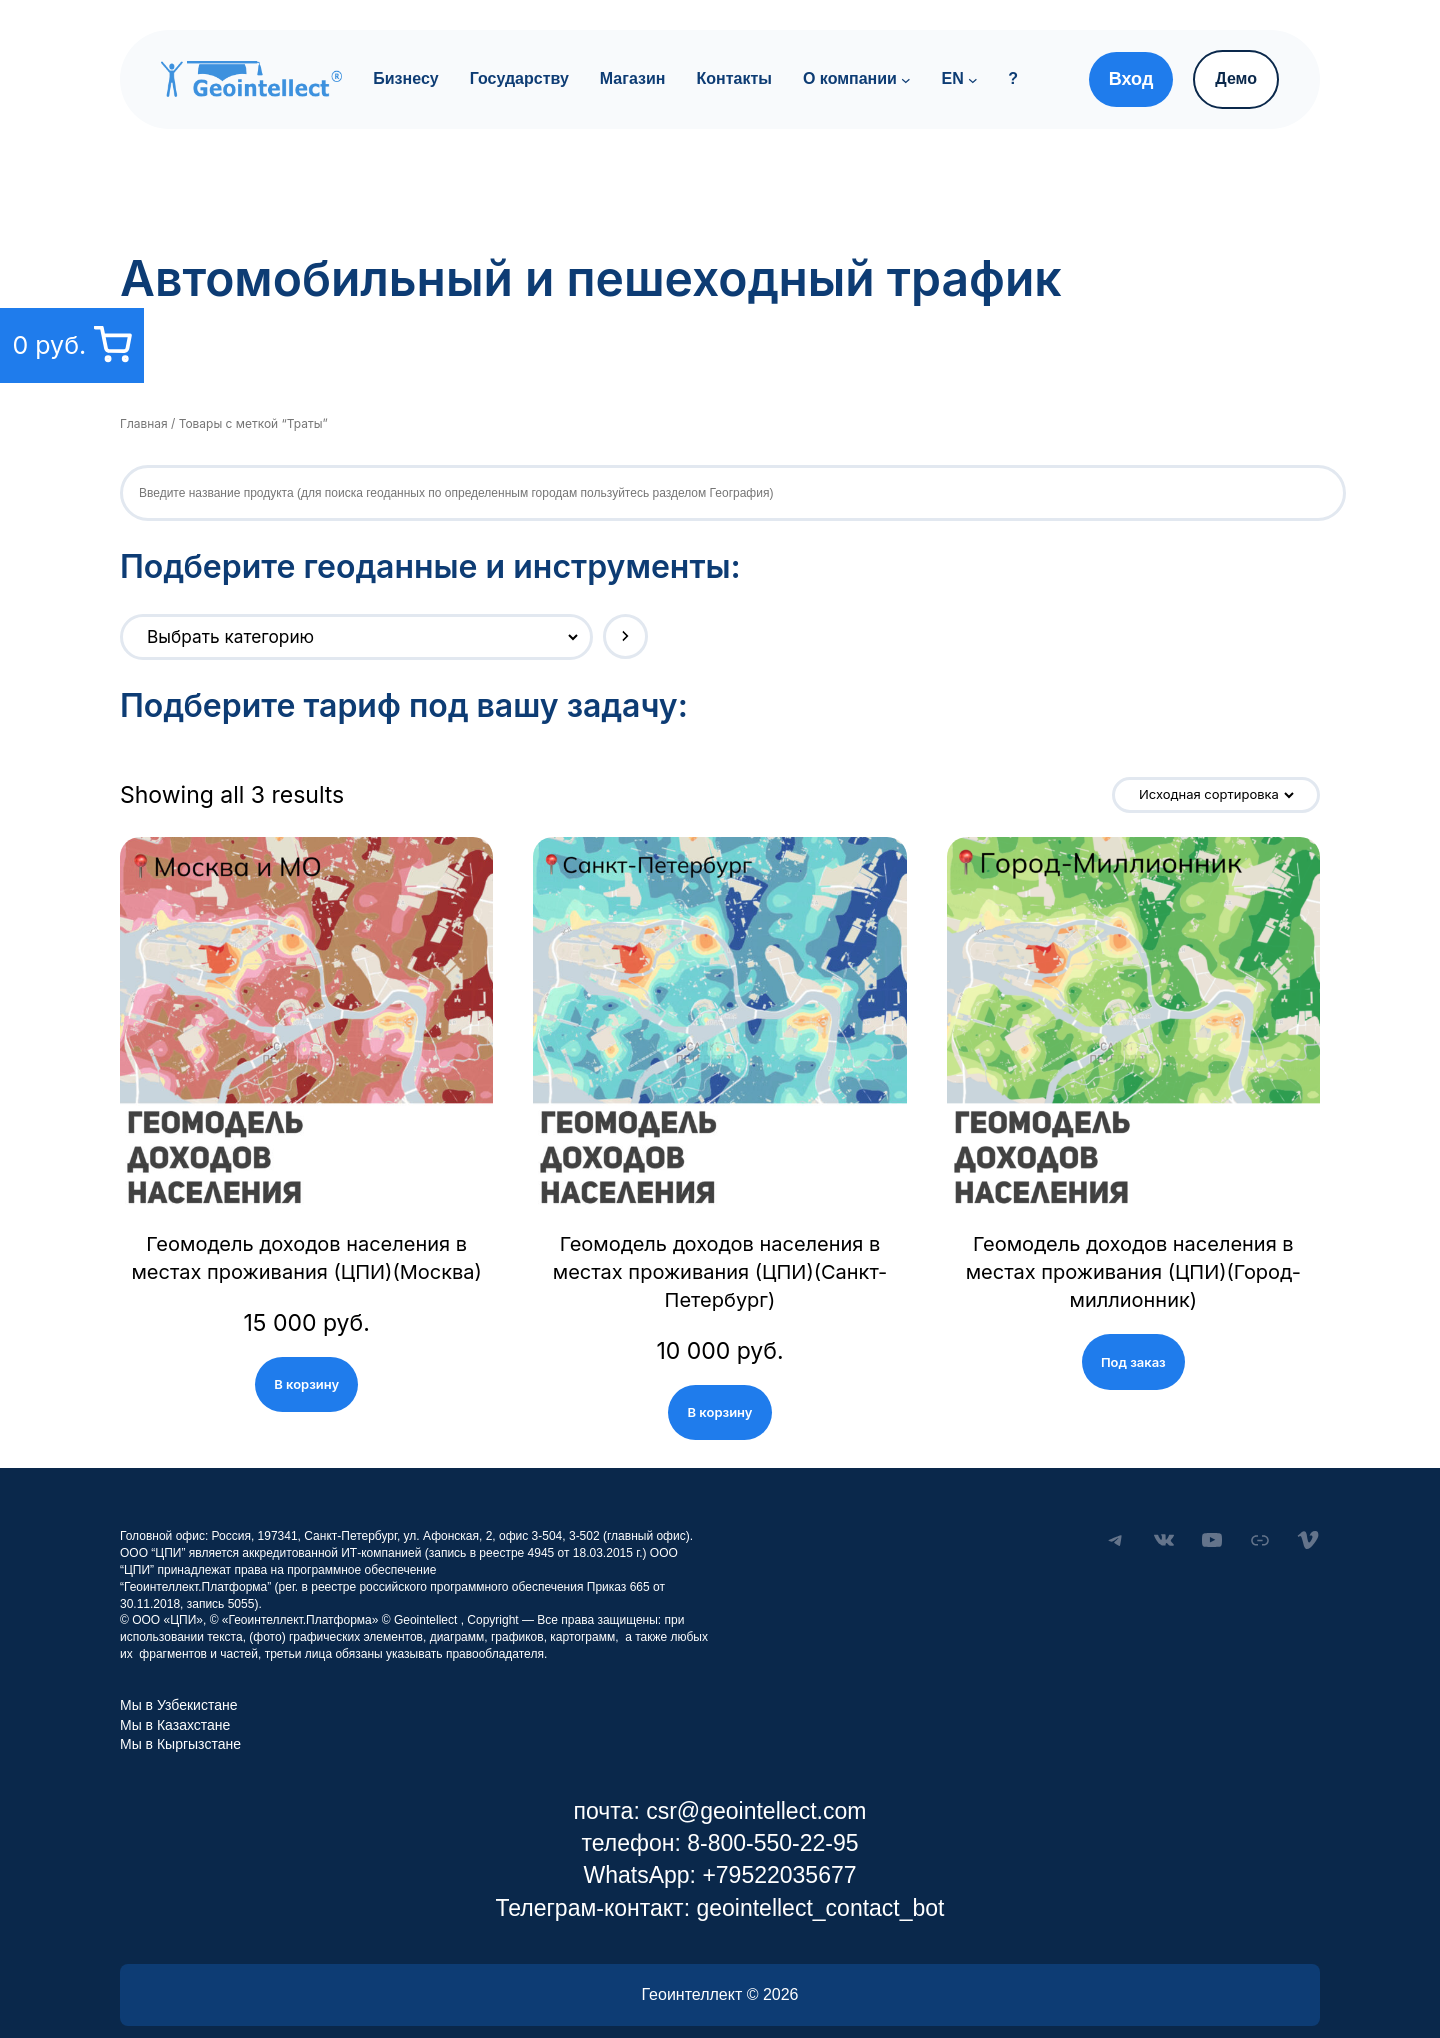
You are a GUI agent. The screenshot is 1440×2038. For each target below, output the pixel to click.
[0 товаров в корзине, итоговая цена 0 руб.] (69, 345)
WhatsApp (636, 1847)
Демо (1236, 78)
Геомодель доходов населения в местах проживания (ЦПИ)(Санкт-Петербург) (719, 1258)
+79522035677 (779, 1847)
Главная (143, 424)
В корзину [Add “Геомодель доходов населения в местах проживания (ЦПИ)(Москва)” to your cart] (306, 1383)
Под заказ (1133, 1333)
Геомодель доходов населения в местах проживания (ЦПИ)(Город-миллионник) (1133, 1258)
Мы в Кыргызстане (180, 1716)
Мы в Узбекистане (178, 1677)
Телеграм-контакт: (595, 1880)
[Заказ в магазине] (1220, 795)
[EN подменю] (973, 79)
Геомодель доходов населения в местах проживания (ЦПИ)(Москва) (306, 1258)
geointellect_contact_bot (820, 1880)
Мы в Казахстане (175, 1697)
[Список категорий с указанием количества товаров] (338, 637)
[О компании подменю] (906, 79)
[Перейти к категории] (598, 636)
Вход (1131, 79)
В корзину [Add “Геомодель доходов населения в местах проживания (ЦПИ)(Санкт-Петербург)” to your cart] (720, 1383)
